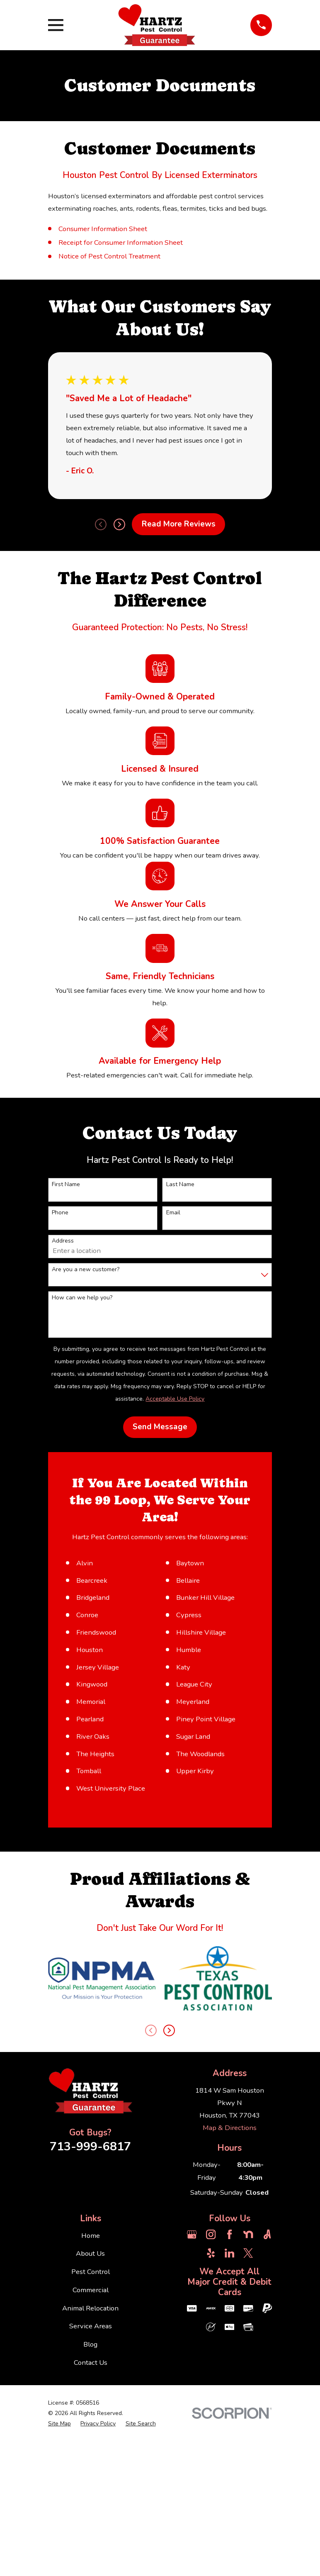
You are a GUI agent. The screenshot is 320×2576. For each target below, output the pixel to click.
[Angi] (267, 2458)
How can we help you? (82, 1297)
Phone (60, 1212)
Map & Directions (230, 2352)
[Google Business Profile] (191, 2458)
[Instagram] (211, 2458)
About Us (90, 2478)
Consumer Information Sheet (102, 229)
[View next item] (119, 524)
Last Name (180, 1184)
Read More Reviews (179, 524)
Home (90, 2459)
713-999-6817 (90, 2371)
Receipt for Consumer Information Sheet (120, 242)
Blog (90, 2569)
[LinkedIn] (229, 2477)
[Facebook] (229, 2458)
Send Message (160, 1426)
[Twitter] (248, 2477)
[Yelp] (211, 2477)
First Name (66, 1184)
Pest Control (90, 2495)
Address (63, 1241)
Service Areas (90, 2550)
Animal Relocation (90, 2532)
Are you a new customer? (85, 1269)
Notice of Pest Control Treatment (109, 256)
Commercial (91, 2514)
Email (173, 1212)
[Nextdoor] (248, 2458)
